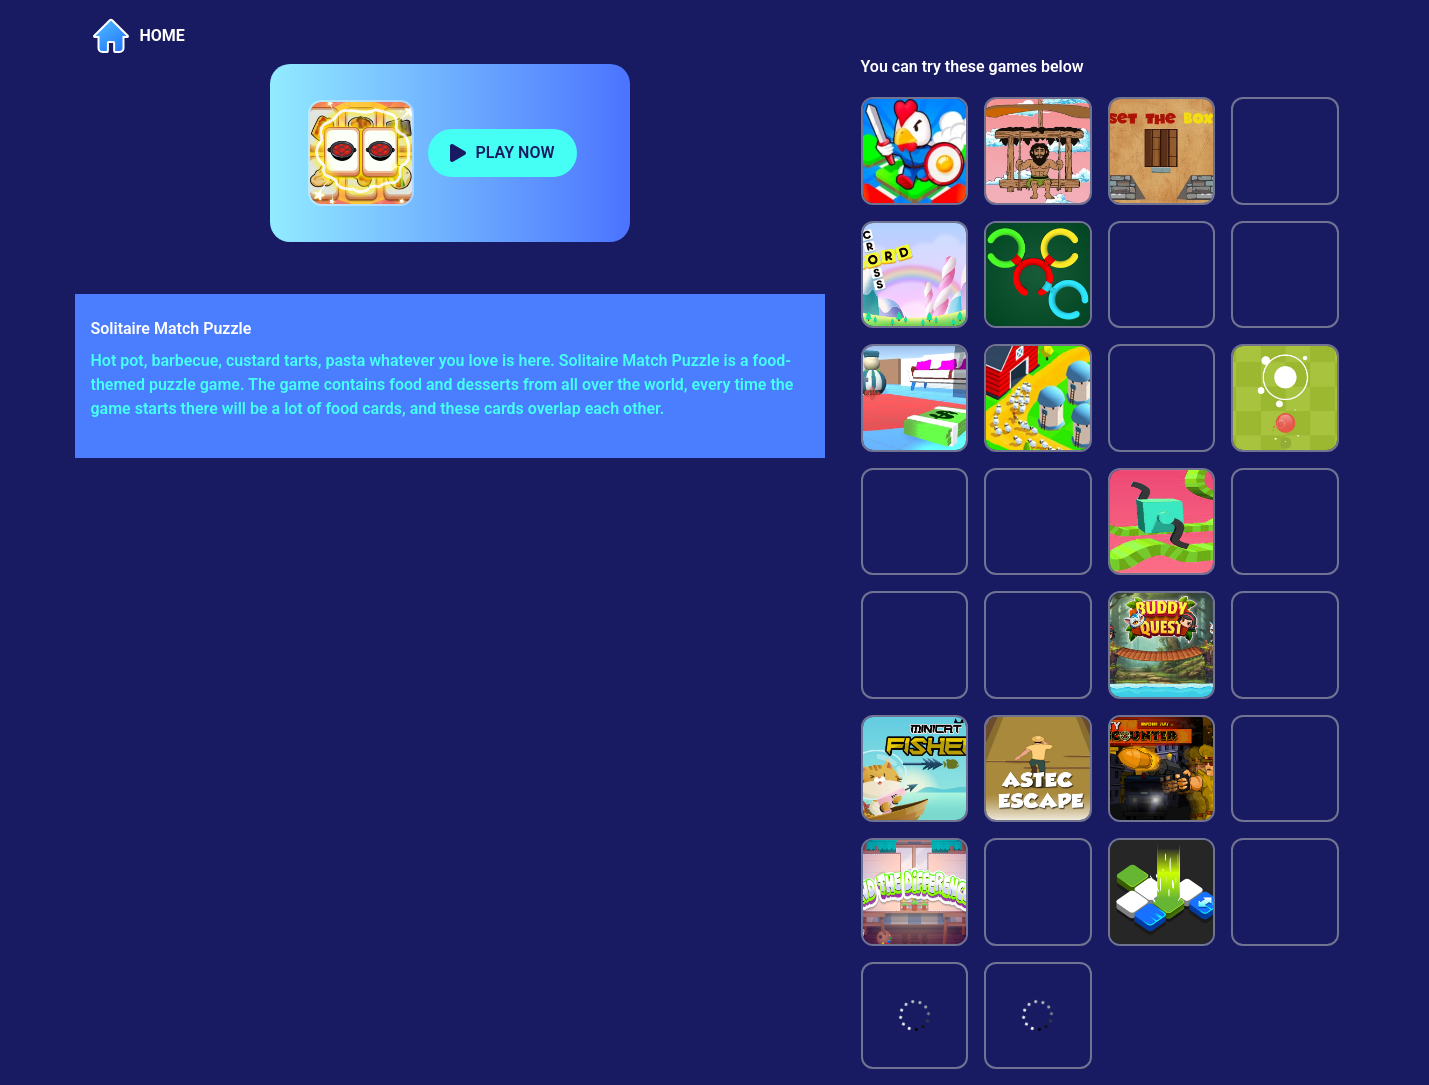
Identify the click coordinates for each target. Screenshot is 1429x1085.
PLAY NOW (515, 152)
